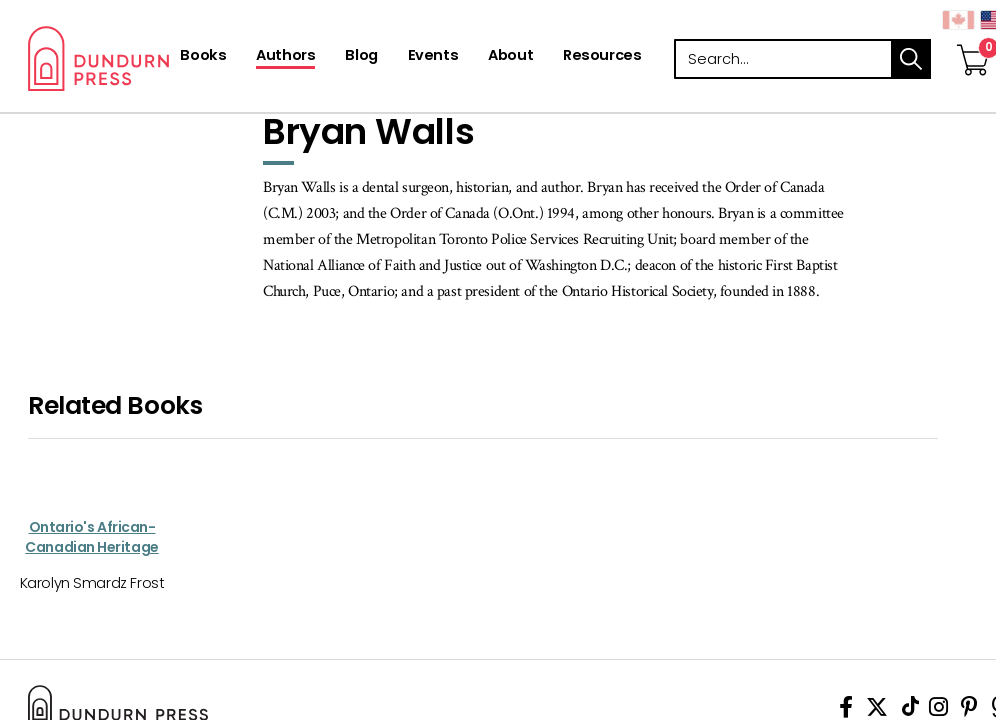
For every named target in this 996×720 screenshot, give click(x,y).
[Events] (433, 57)
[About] (510, 57)
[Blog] (361, 57)
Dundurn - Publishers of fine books (160, 58)
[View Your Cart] (973, 39)
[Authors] (285, 57)
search (911, 59)
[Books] (203, 57)
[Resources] (602, 57)
